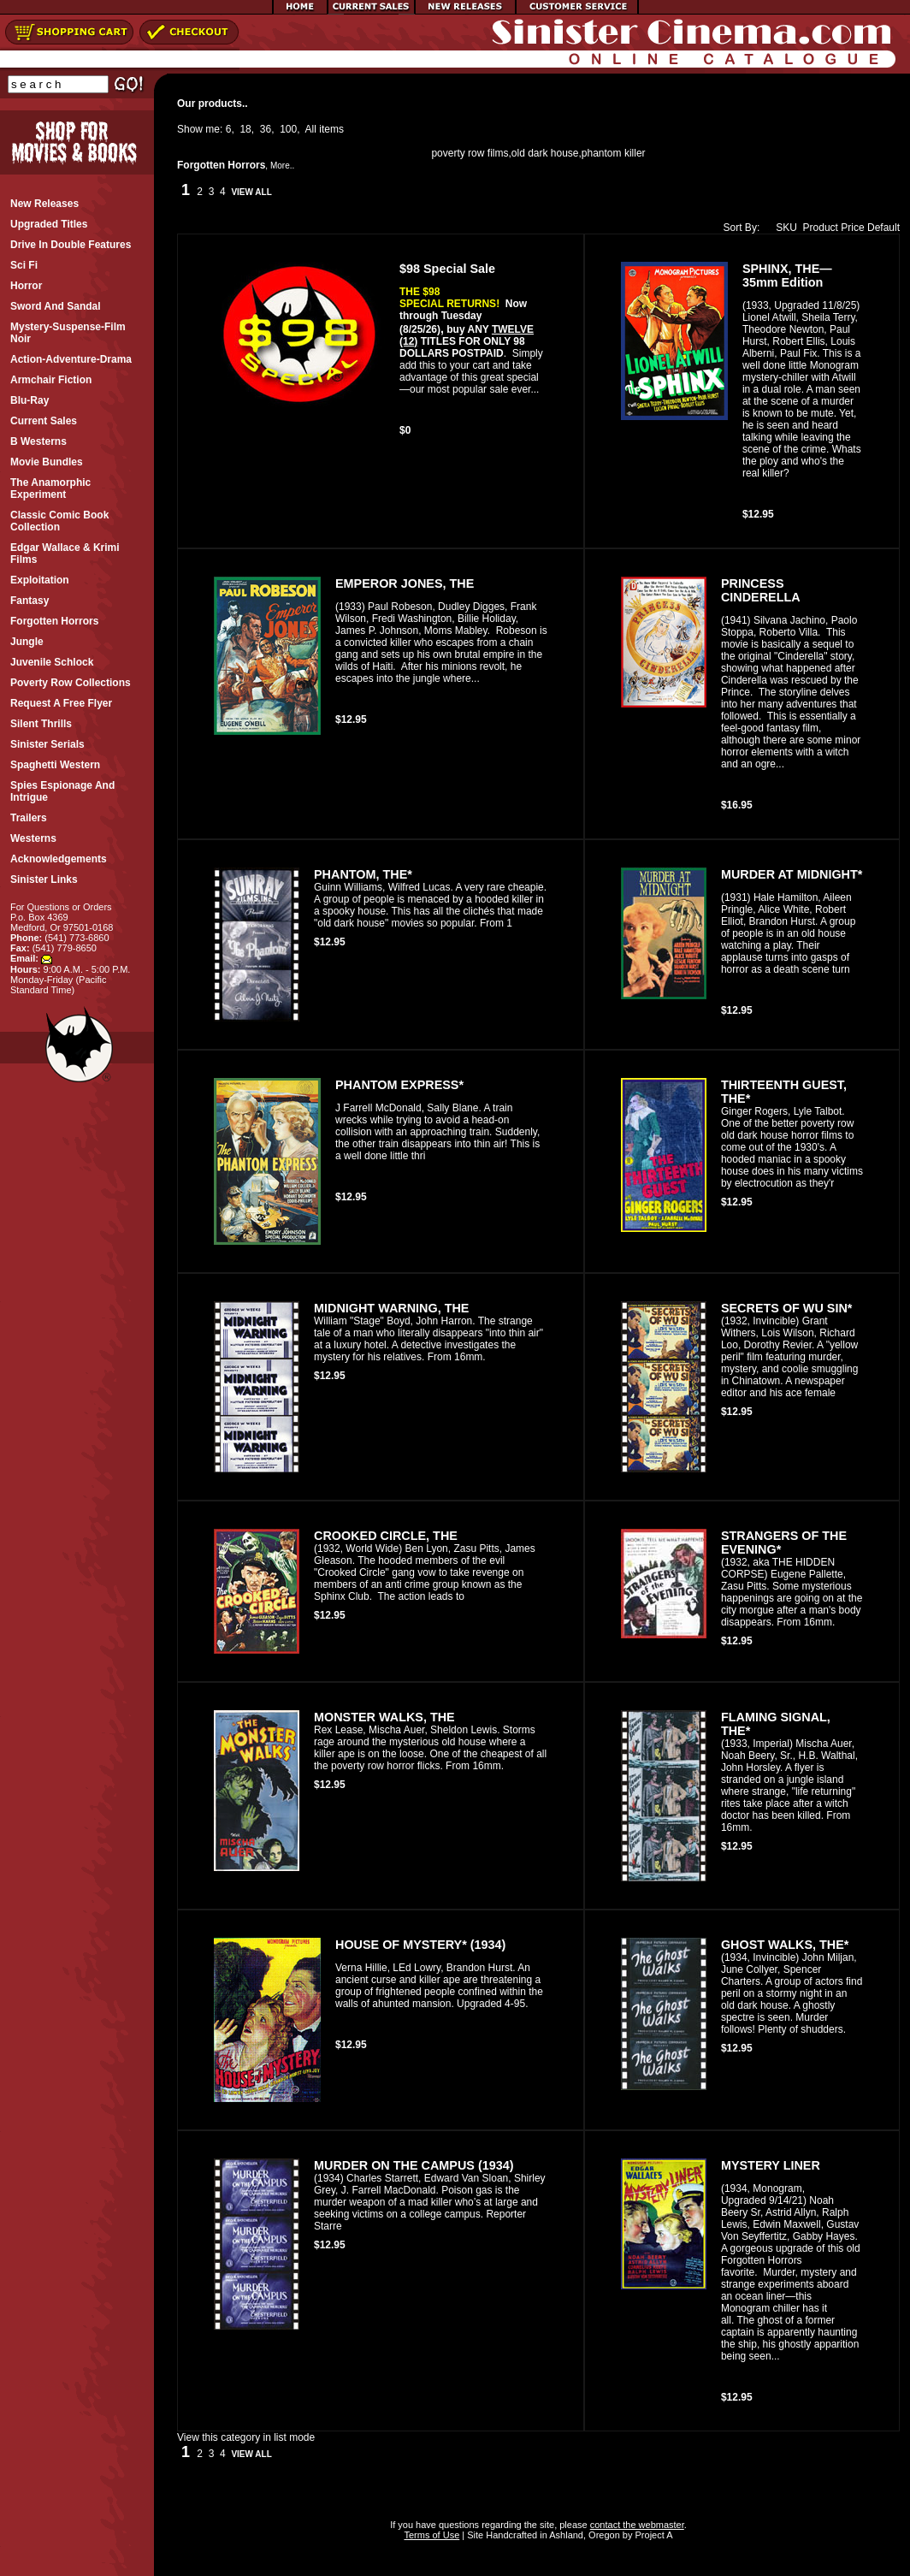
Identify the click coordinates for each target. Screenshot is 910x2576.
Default (883, 228)
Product (820, 228)
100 (288, 129)
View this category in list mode (246, 2437)
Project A (652, 2535)
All (310, 129)
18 (245, 129)
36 (265, 129)
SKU (782, 228)
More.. (282, 165)
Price (852, 228)
